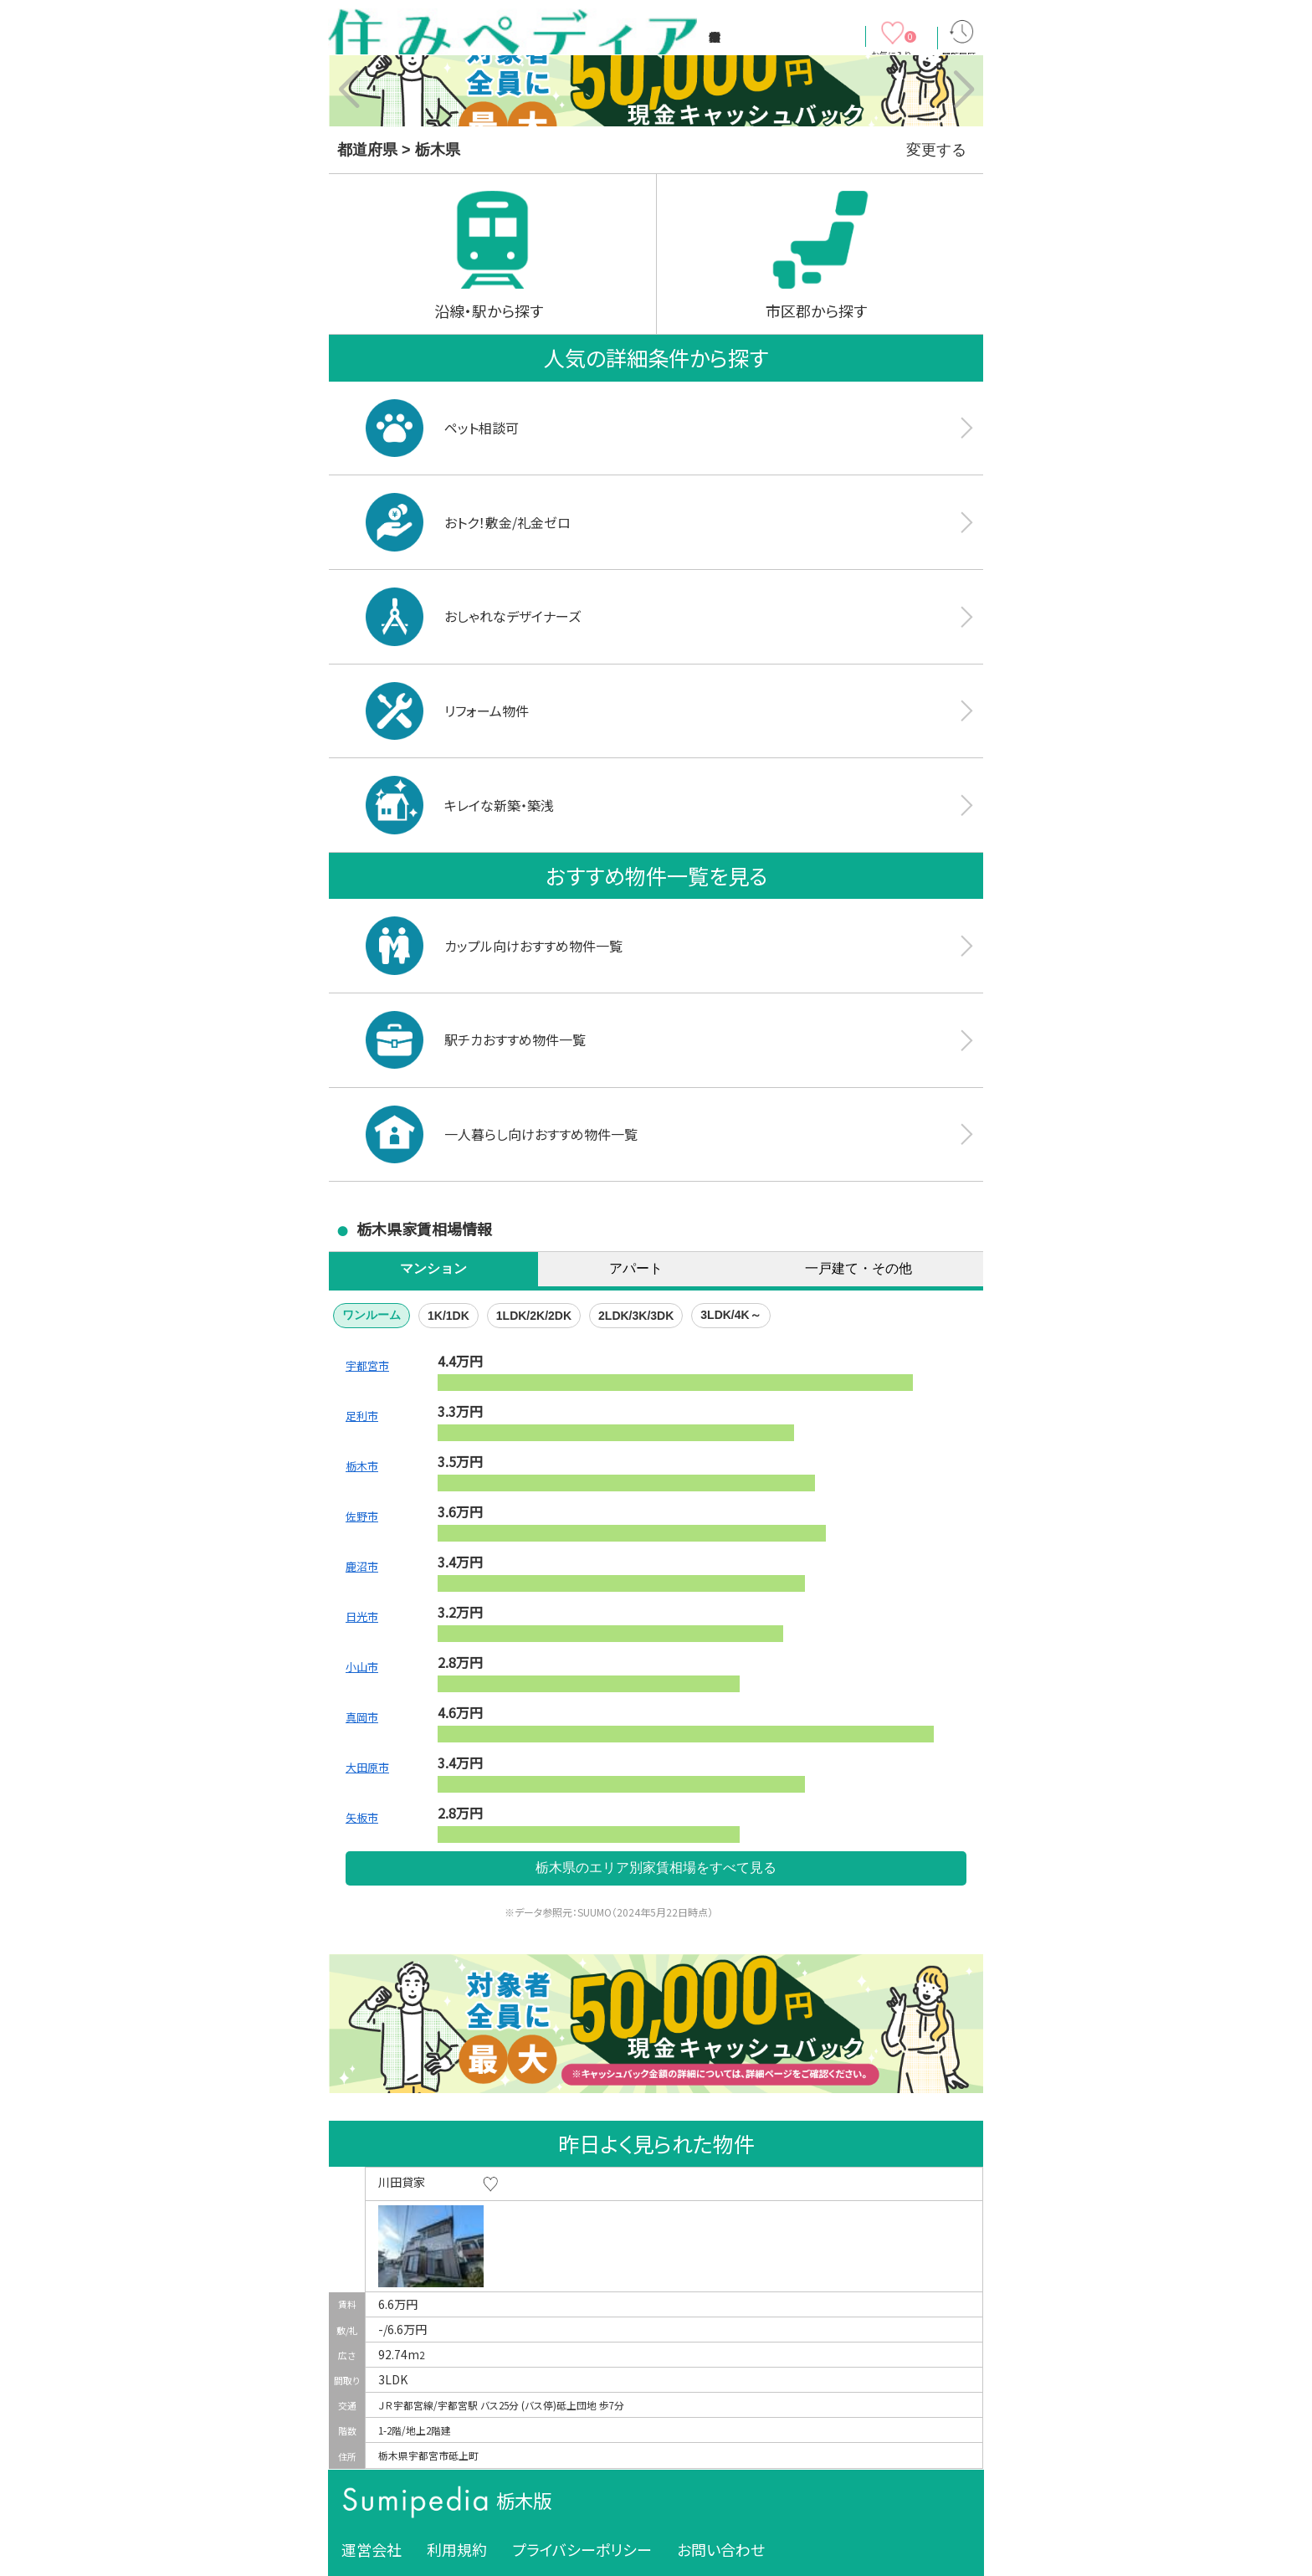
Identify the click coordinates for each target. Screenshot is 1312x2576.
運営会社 (371, 2549)
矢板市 (362, 1817)
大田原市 (367, 1767)
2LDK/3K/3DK (636, 1315)
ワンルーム (371, 1314)
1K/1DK (448, 1315)
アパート (636, 1268)
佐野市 (362, 1516)
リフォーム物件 (447, 711)
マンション (433, 1268)
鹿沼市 (362, 1566)
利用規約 (457, 2549)
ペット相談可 (442, 428)
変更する (936, 149)
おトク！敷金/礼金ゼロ (468, 522)
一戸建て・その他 (858, 1268)
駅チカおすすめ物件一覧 (476, 1040)
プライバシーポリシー (582, 2549)
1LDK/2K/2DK (533, 1315)
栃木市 (362, 1466)
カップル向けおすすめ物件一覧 (494, 945)
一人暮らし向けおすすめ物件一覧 (502, 1134)
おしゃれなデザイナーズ (473, 616)
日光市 (362, 1616)
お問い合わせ (721, 2549)
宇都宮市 (367, 1365)
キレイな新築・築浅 (460, 805)
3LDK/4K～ (730, 1314)
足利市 (362, 1416)
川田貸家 (401, 2181)
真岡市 (362, 1717)
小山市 (362, 1667)
